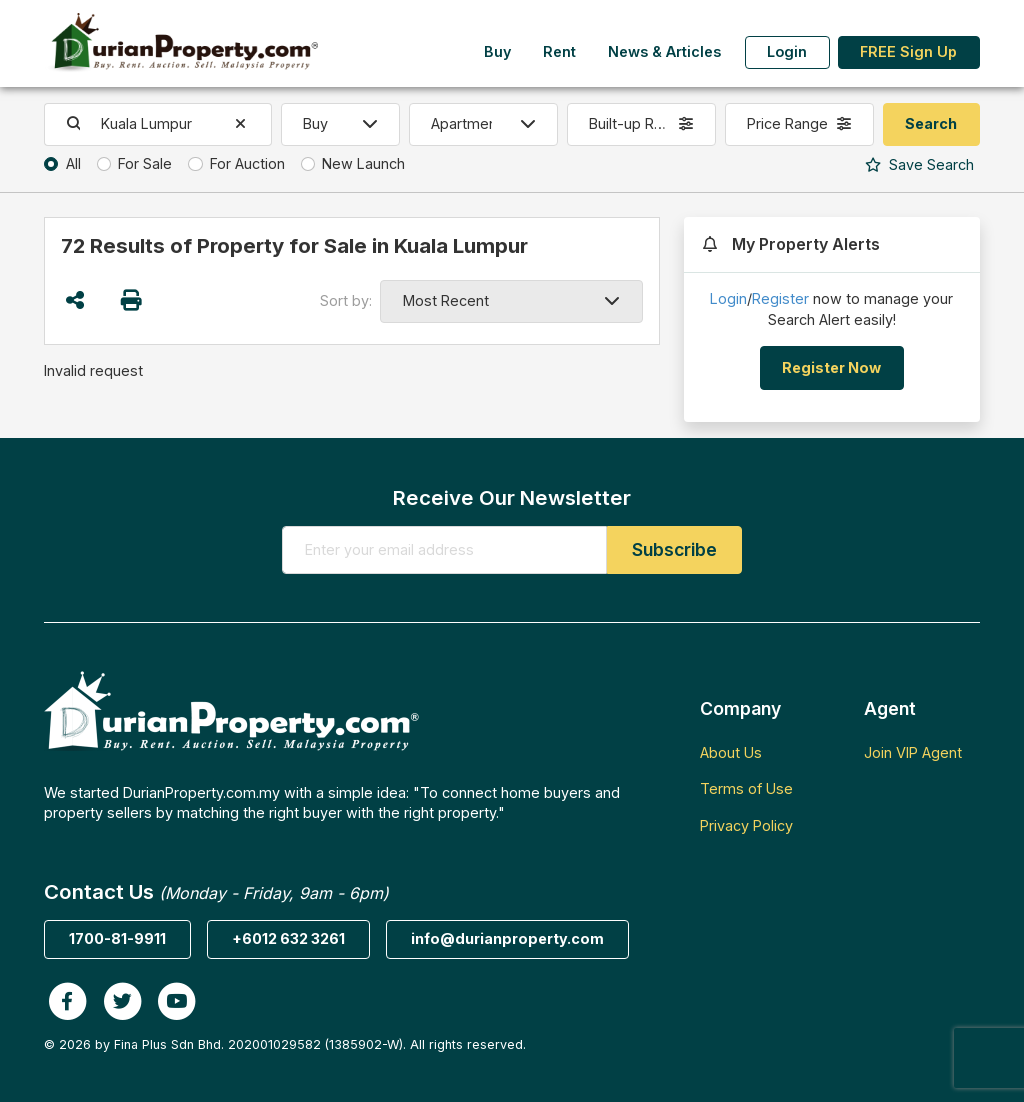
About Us (731, 752)
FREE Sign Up (908, 51)
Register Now (831, 367)
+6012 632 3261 (288, 938)
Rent (559, 51)
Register (780, 298)
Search (919, 164)
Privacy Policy (746, 825)
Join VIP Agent (913, 752)
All (73, 163)
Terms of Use (746, 788)
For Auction (247, 163)
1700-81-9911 (117, 938)
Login (787, 51)
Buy (497, 51)
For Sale (145, 163)
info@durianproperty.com (507, 938)
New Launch (363, 163)
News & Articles (664, 51)
